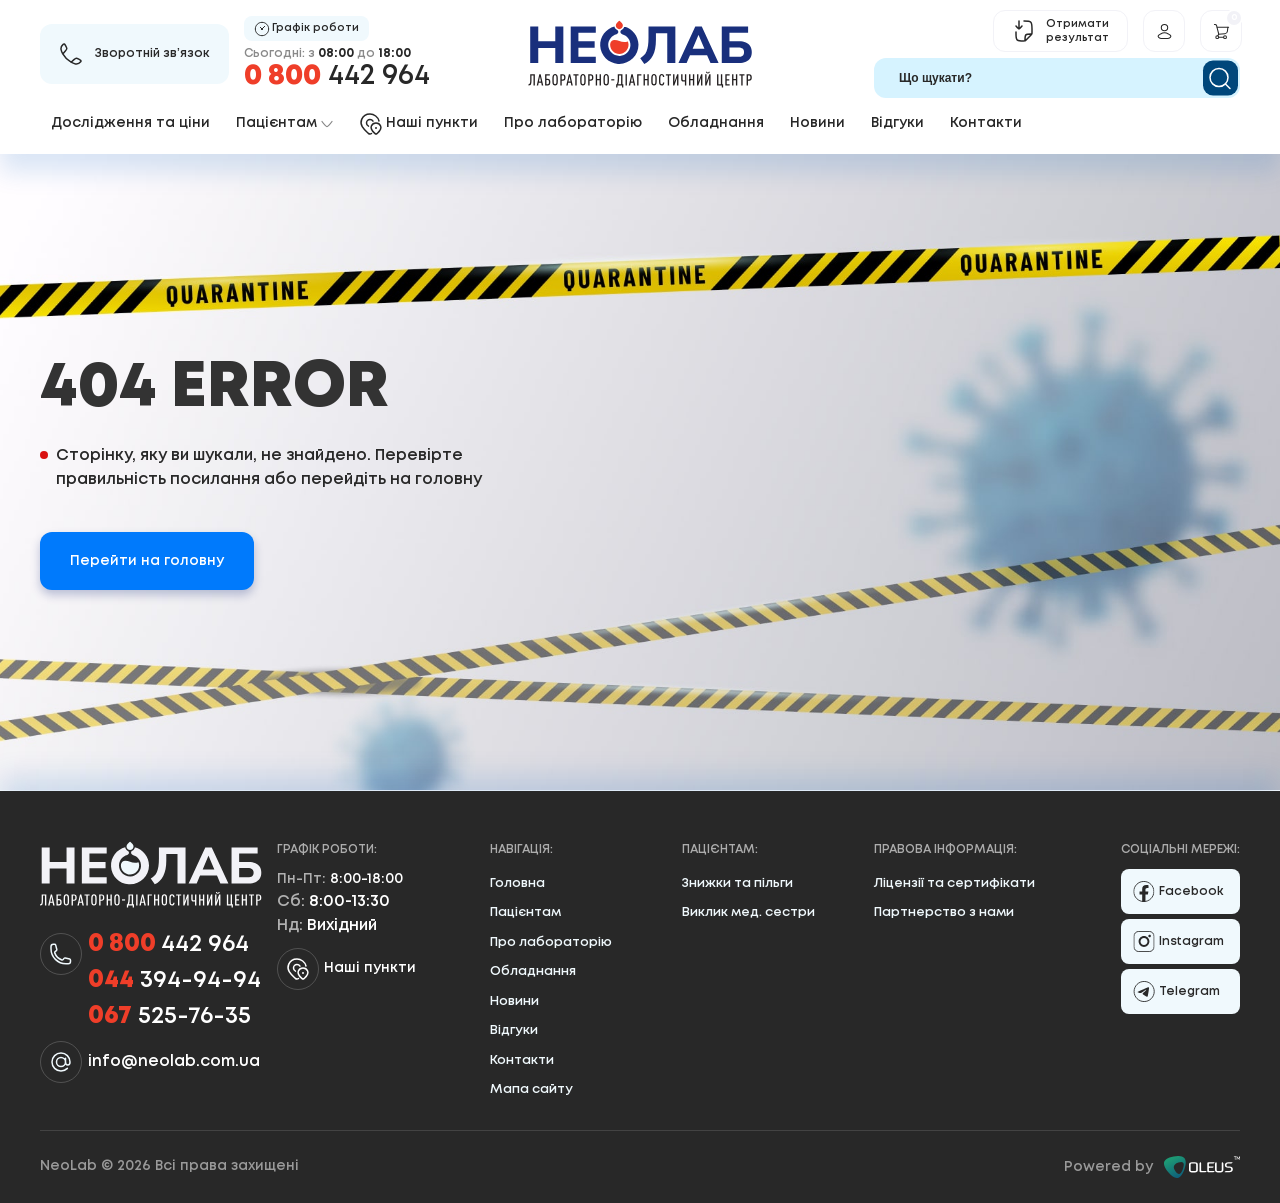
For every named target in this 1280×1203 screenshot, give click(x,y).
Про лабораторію (573, 123)
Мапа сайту (531, 1089)
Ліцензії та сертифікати (954, 883)
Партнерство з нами (944, 912)
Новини (817, 123)
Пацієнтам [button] (284, 123)
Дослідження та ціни (130, 123)
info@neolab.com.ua (174, 1061)
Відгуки (897, 123)
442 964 (337, 76)
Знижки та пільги (737, 883)
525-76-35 (169, 1017)
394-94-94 (174, 981)
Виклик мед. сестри (748, 912)
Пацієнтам (525, 912)
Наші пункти (346, 969)
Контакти (986, 123)
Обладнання (716, 123)
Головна (517, 883)
